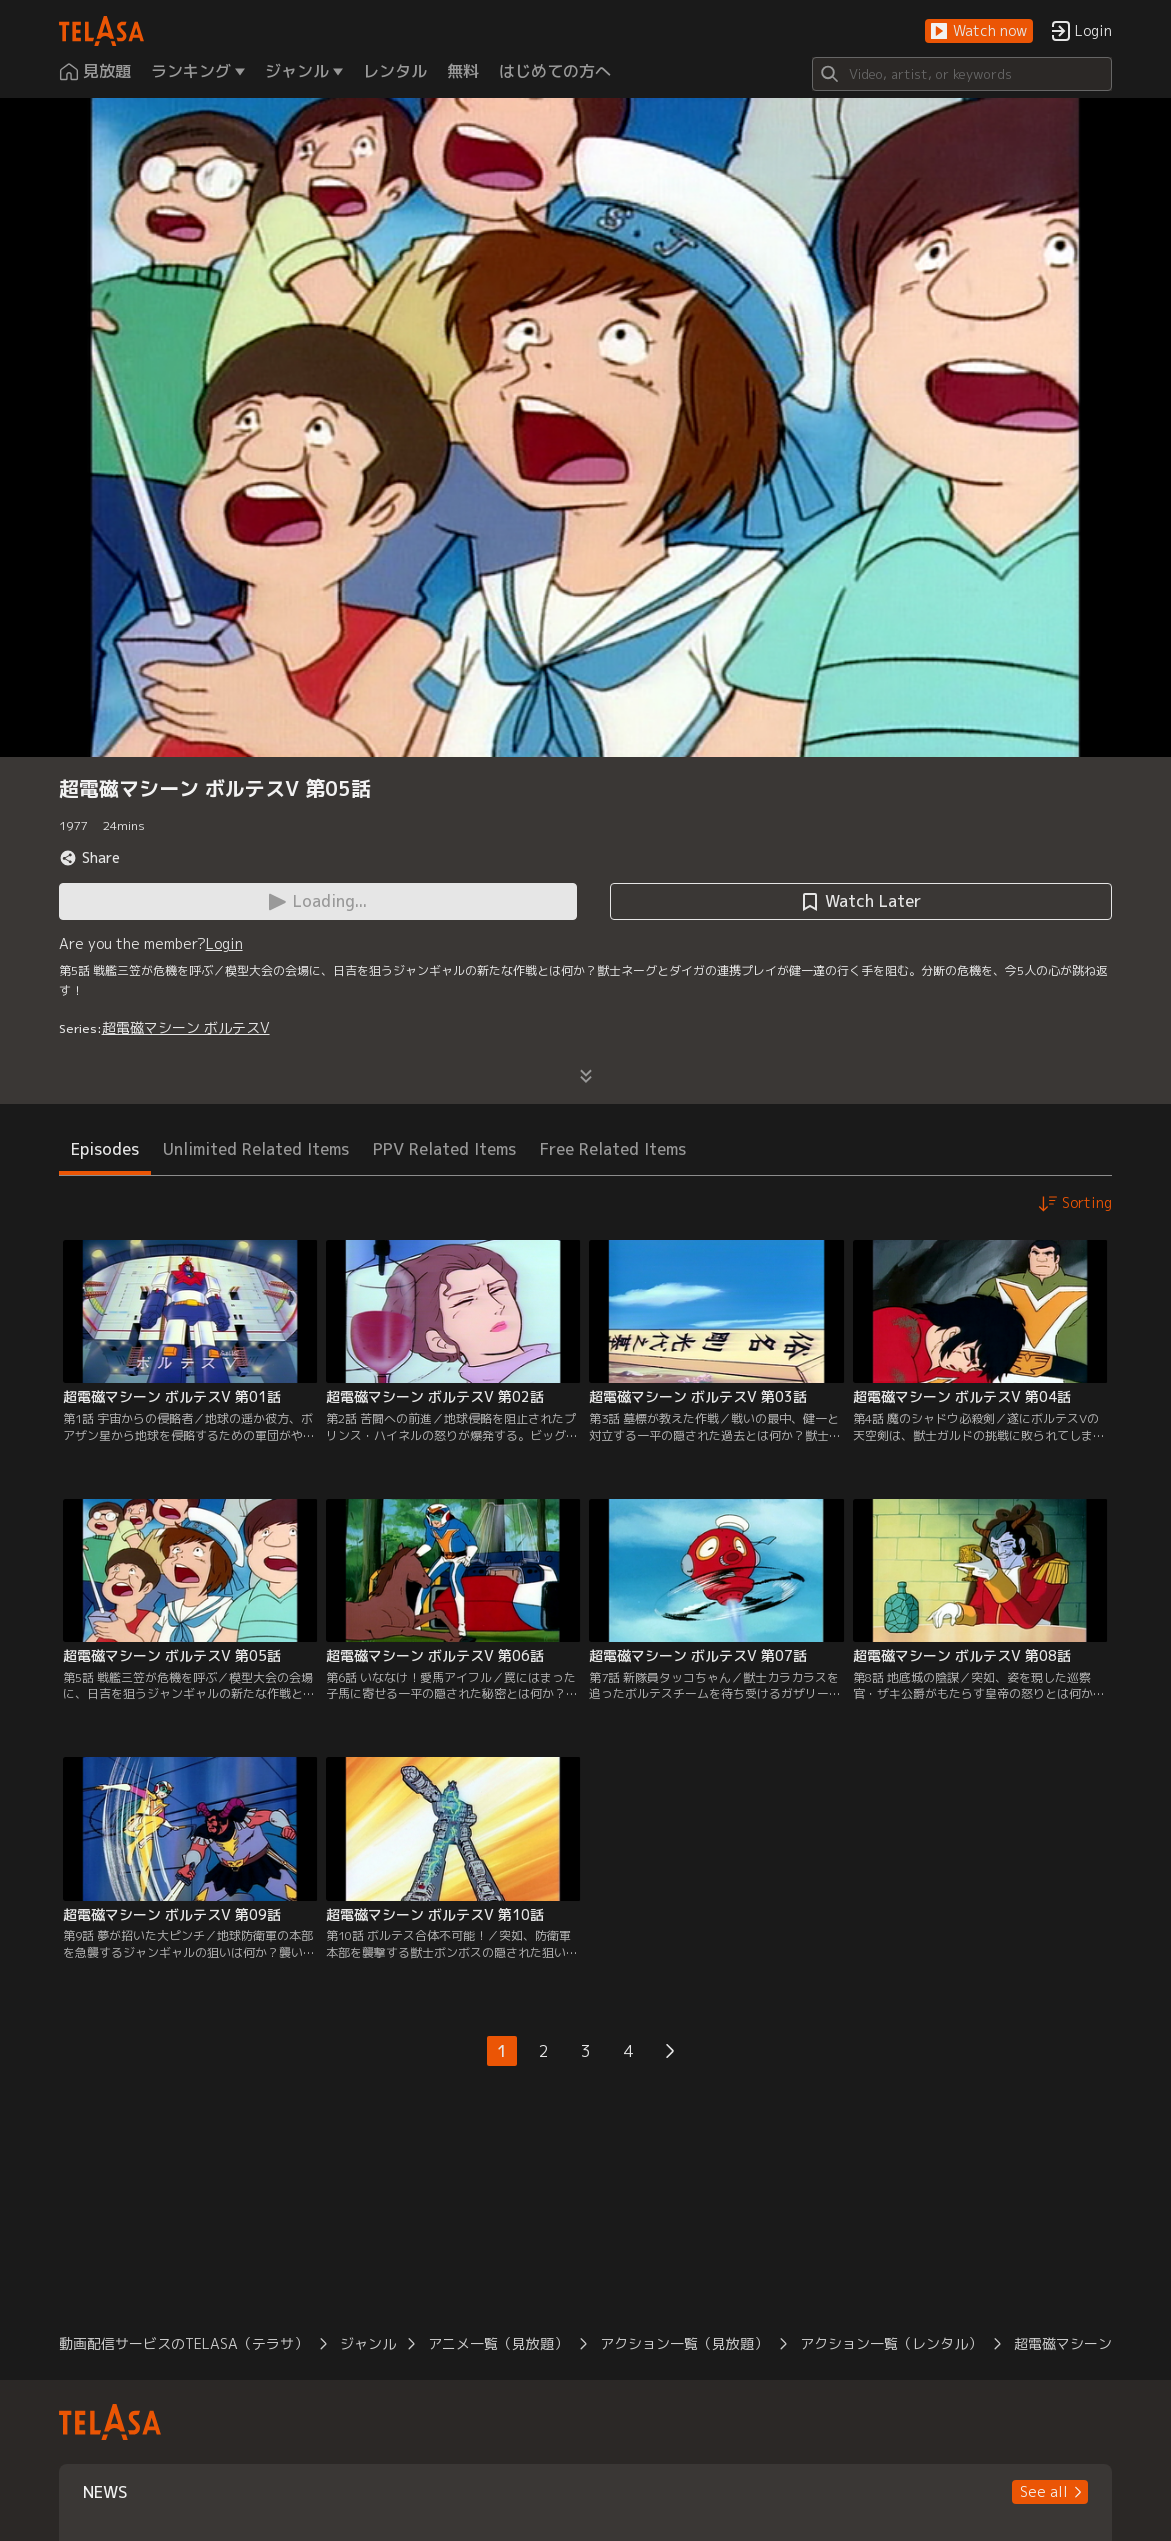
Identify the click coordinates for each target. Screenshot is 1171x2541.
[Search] (962, 74)
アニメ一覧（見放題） (498, 2343)
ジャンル (368, 2343)
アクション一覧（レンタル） (891, 2343)
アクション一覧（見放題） (684, 2343)
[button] (979, 31)
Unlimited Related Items (256, 1149)
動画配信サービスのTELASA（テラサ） (183, 2343)
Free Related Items (613, 1149)
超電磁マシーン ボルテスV (186, 1027)
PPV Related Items (444, 1149)
